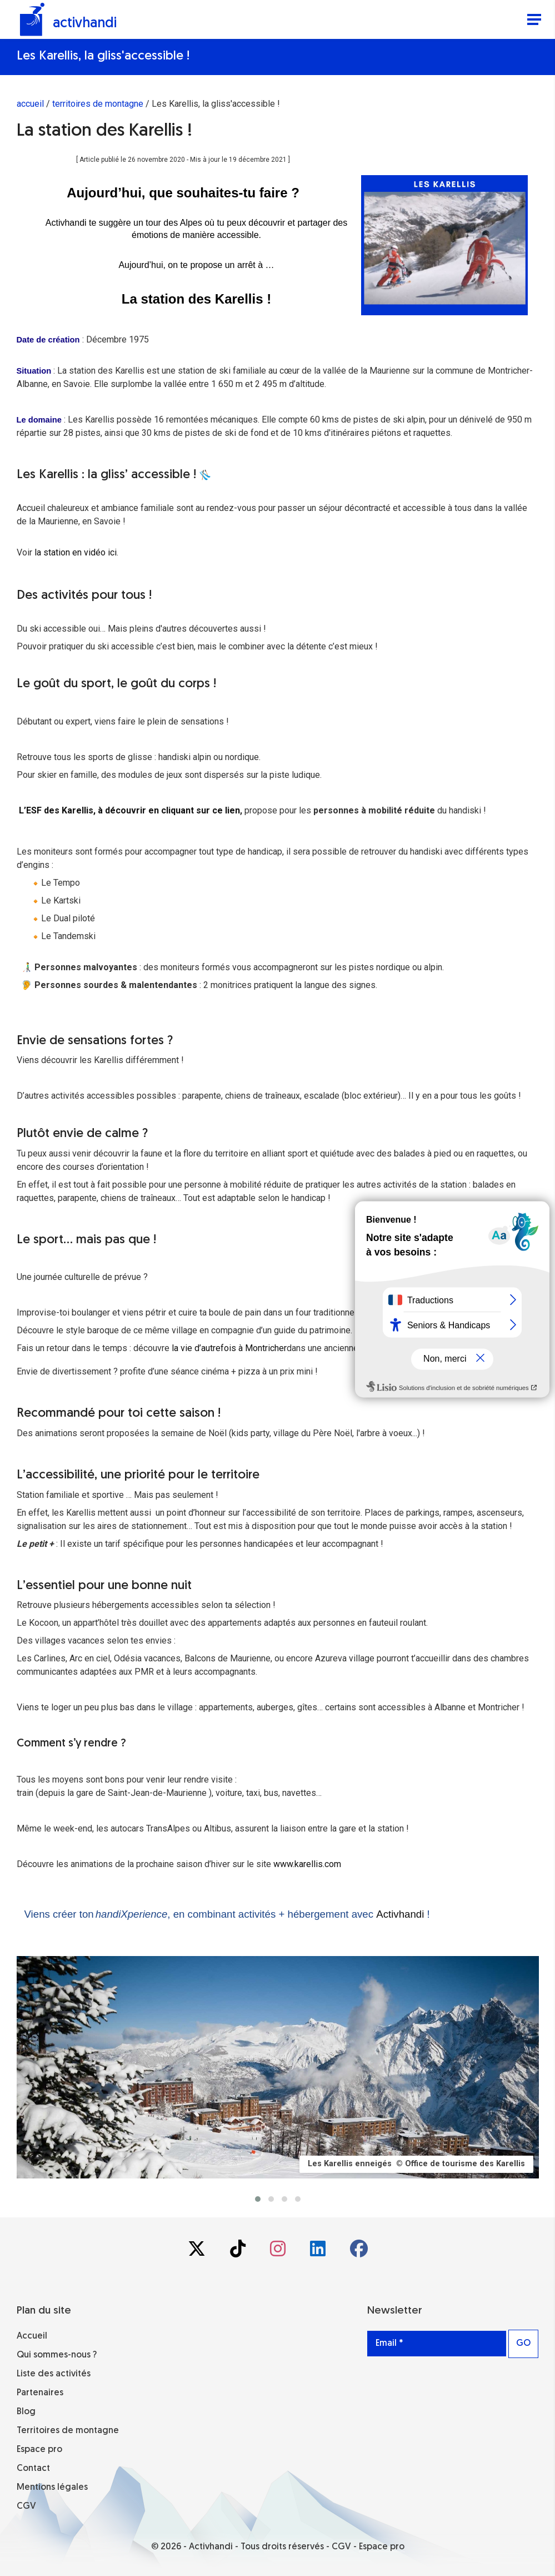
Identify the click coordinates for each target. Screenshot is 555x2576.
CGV (26, 2506)
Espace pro (39, 2449)
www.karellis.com (307, 1864)
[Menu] (534, 20)
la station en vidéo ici (75, 552)
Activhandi (400, 1914)
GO (523, 2343)
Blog (26, 2412)
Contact (33, 2468)
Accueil (32, 2336)
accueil (30, 103)
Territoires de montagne (68, 2430)
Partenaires (40, 2393)
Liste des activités (54, 2374)
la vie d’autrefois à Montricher (229, 1348)
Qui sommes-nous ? (57, 2355)
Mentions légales (52, 2487)
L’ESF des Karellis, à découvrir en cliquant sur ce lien (129, 810)
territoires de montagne (97, 103)
